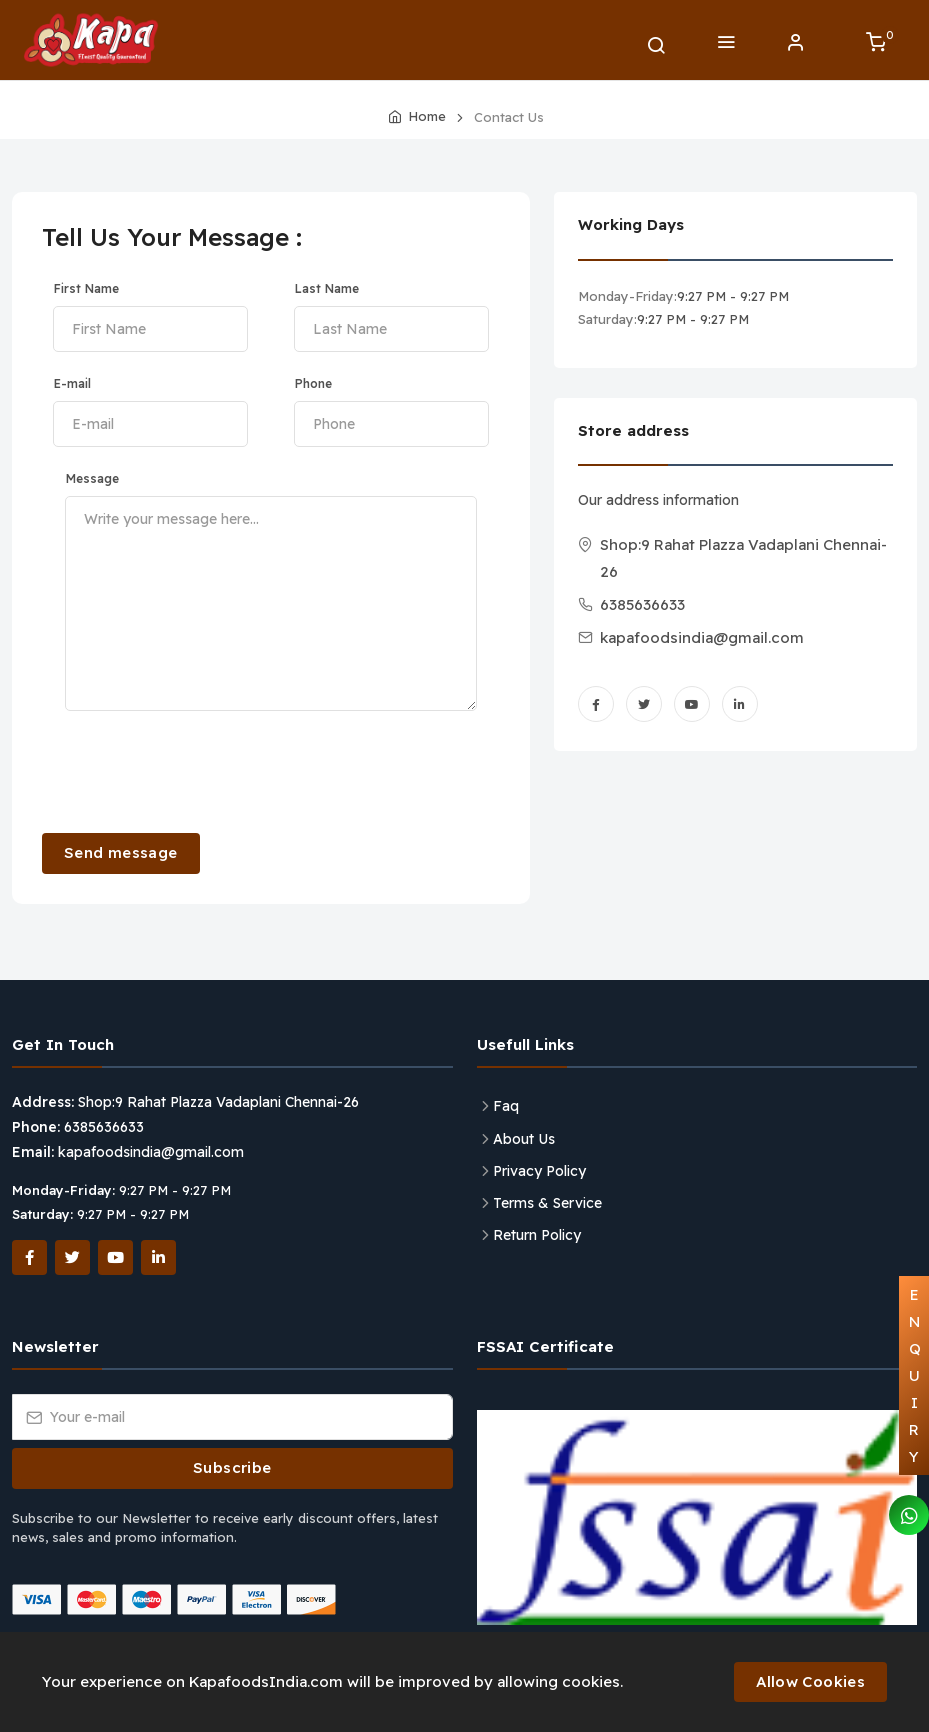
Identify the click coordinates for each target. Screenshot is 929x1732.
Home (427, 116)
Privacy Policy (539, 1171)
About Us (524, 1139)
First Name (86, 288)
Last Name (327, 288)
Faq (506, 1106)
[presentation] (194, 770)
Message (92, 478)
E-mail (72, 383)
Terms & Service (547, 1203)
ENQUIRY (915, 1375)
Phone (313, 383)
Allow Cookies (810, 1681)
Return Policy (537, 1235)
